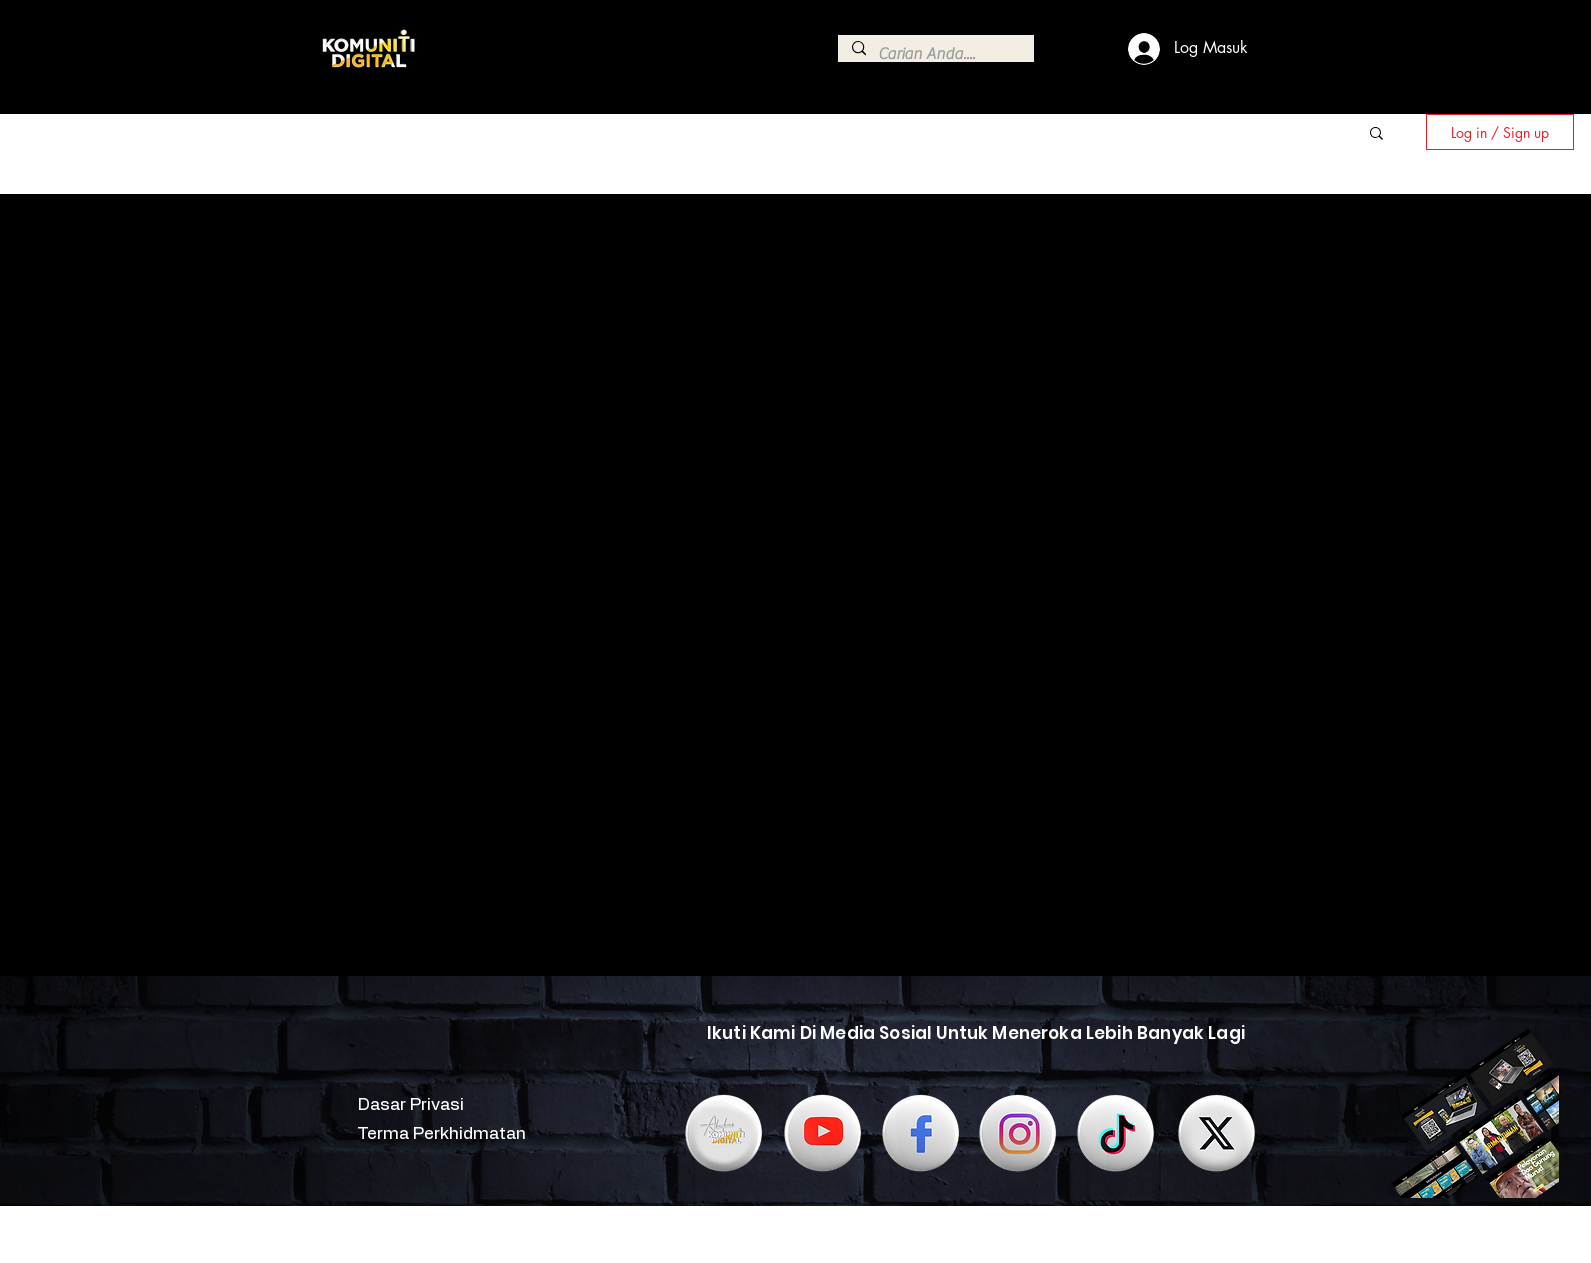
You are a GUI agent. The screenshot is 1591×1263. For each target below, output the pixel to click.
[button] (1376, 134)
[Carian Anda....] (935, 54)
